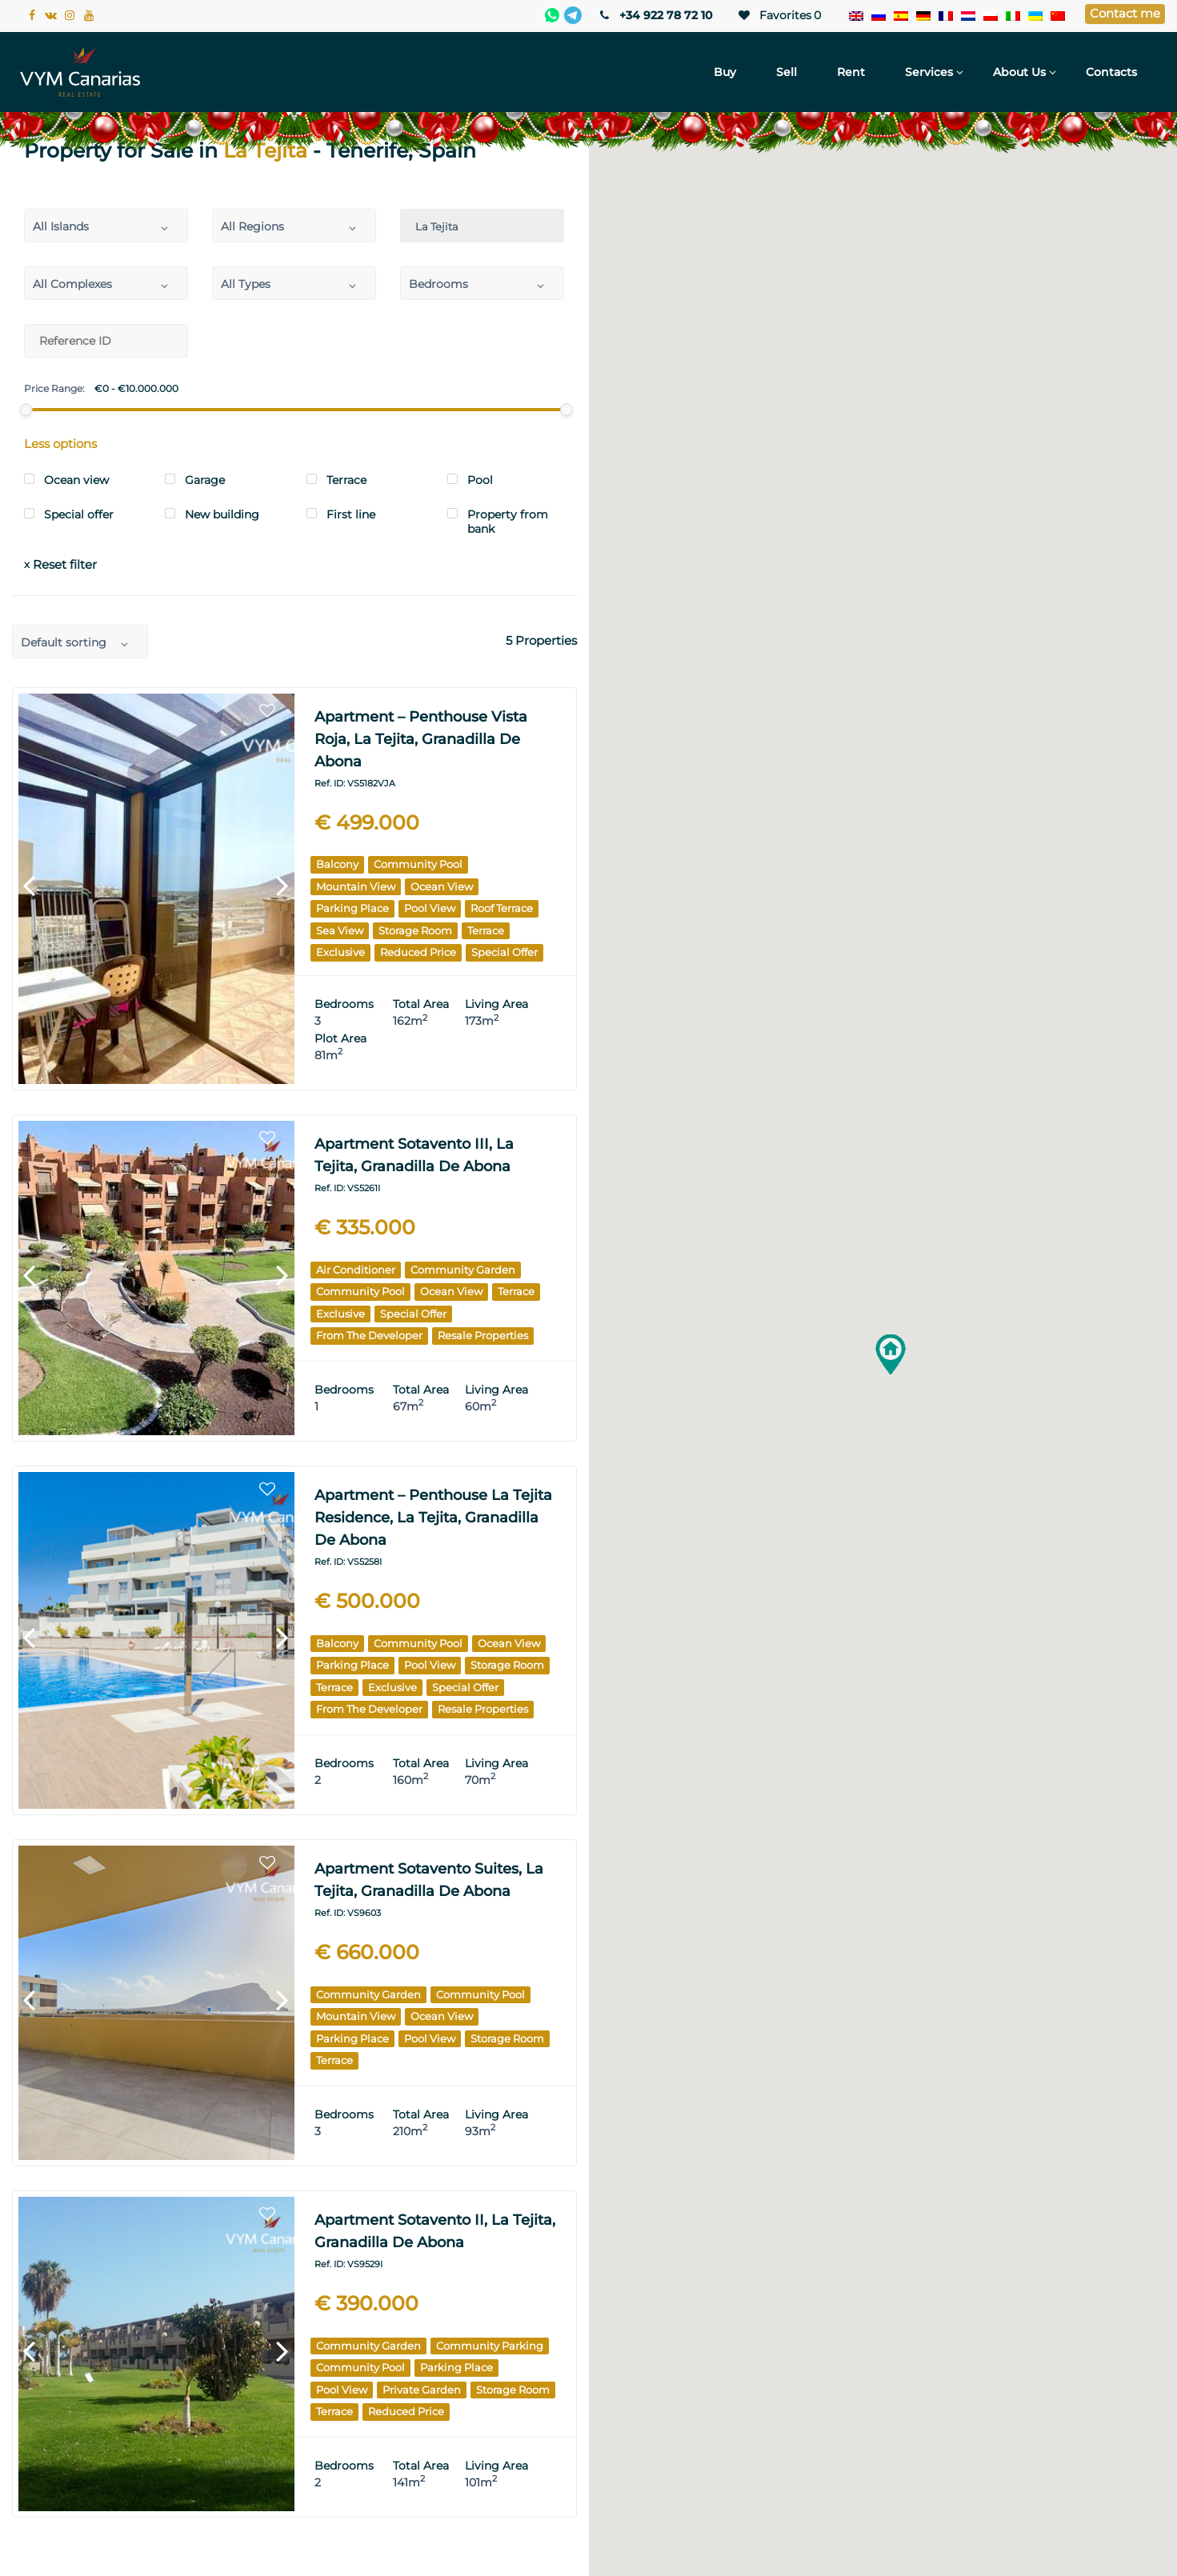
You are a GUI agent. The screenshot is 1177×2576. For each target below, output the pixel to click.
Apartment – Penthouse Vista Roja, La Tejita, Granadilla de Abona (420, 739)
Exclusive (340, 952)
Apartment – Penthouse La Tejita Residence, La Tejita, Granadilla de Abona (433, 1517)
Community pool (418, 864)
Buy (725, 72)
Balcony (337, 864)
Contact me (1125, 13)
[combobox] (106, 225)
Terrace (485, 930)
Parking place (352, 908)
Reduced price (418, 952)
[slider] (25, 409)
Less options (60, 443)
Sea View (339, 930)
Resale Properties (483, 1335)
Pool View (429, 908)
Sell (786, 72)
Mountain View (355, 886)
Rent (851, 72)
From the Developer (369, 1335)
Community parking (489, 2345)
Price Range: (54, 389)
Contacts (1111, 72)
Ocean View (441, 886)
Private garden (421, 2389)
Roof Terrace (501, 908)
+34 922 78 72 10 (655, 15)
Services (929, 72)
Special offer (504, 952)
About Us (1019, 72)
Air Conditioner (355, 1269)
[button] (891, 1354)
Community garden (462, 1269)
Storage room (415, 930)
